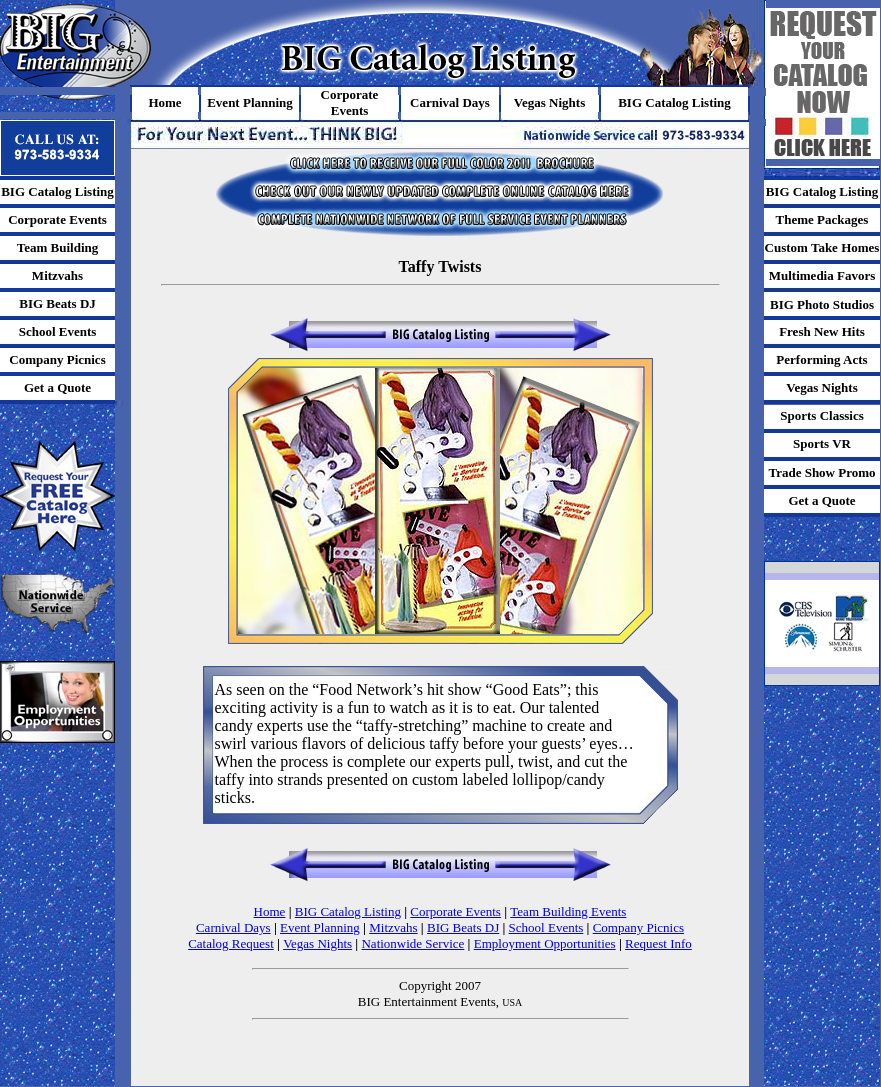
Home (270, 911)
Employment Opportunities (545, 943)
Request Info (658, 943)
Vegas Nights (317, 943)
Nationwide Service (412, 943)
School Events (546, 927)
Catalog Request (231, 943)
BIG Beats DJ (463, 927)
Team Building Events (568, 911)
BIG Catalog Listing (348, 911)
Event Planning (320, 927)
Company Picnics (638, 927)
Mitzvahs (393, 927)
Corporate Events (455, 911)
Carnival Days (233, 927)
